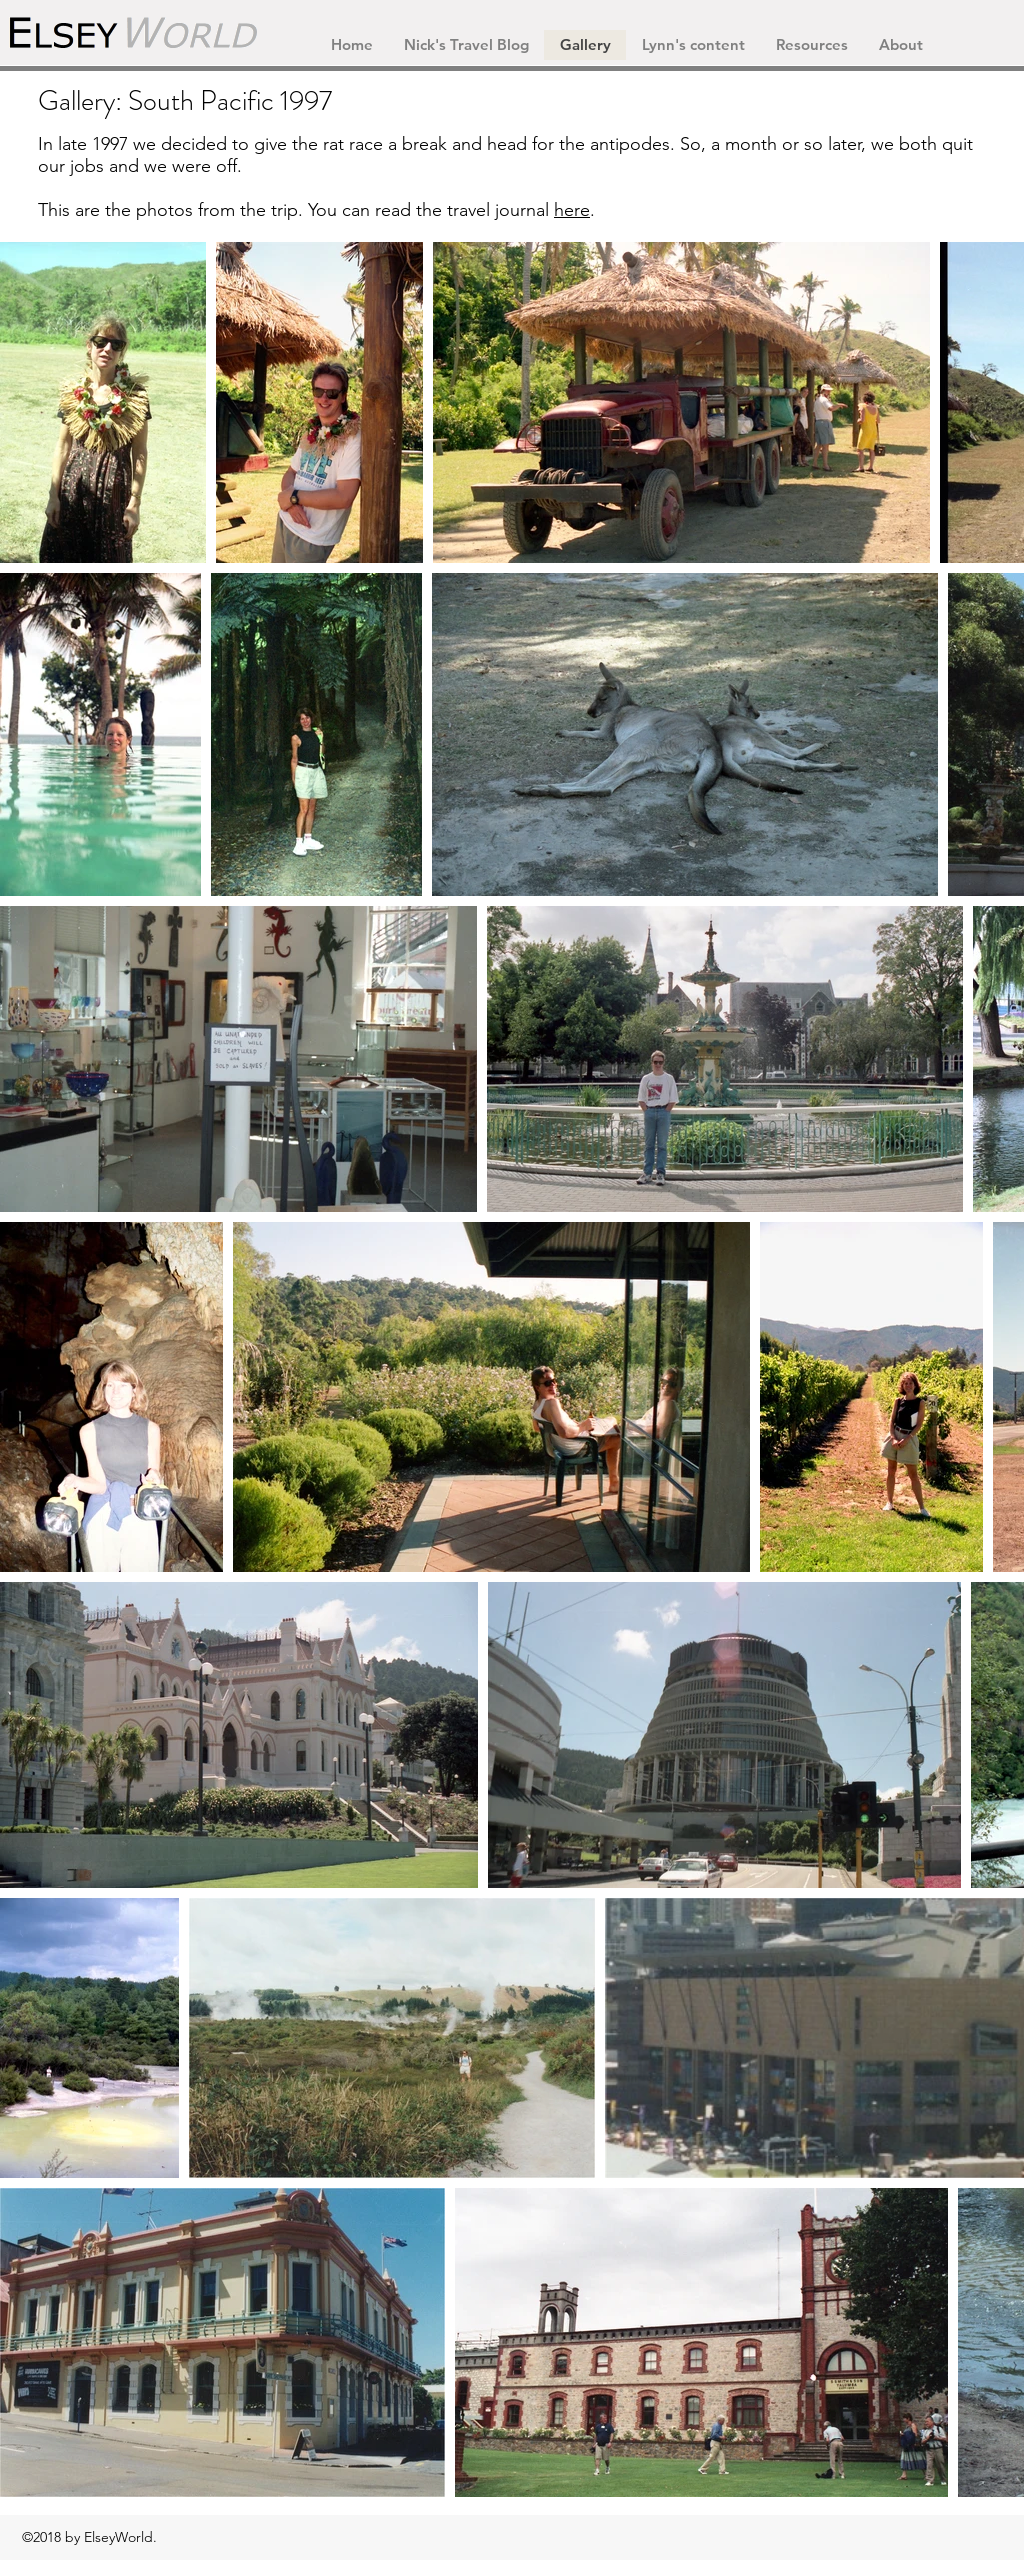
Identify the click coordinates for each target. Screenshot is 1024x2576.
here (572, 210)
